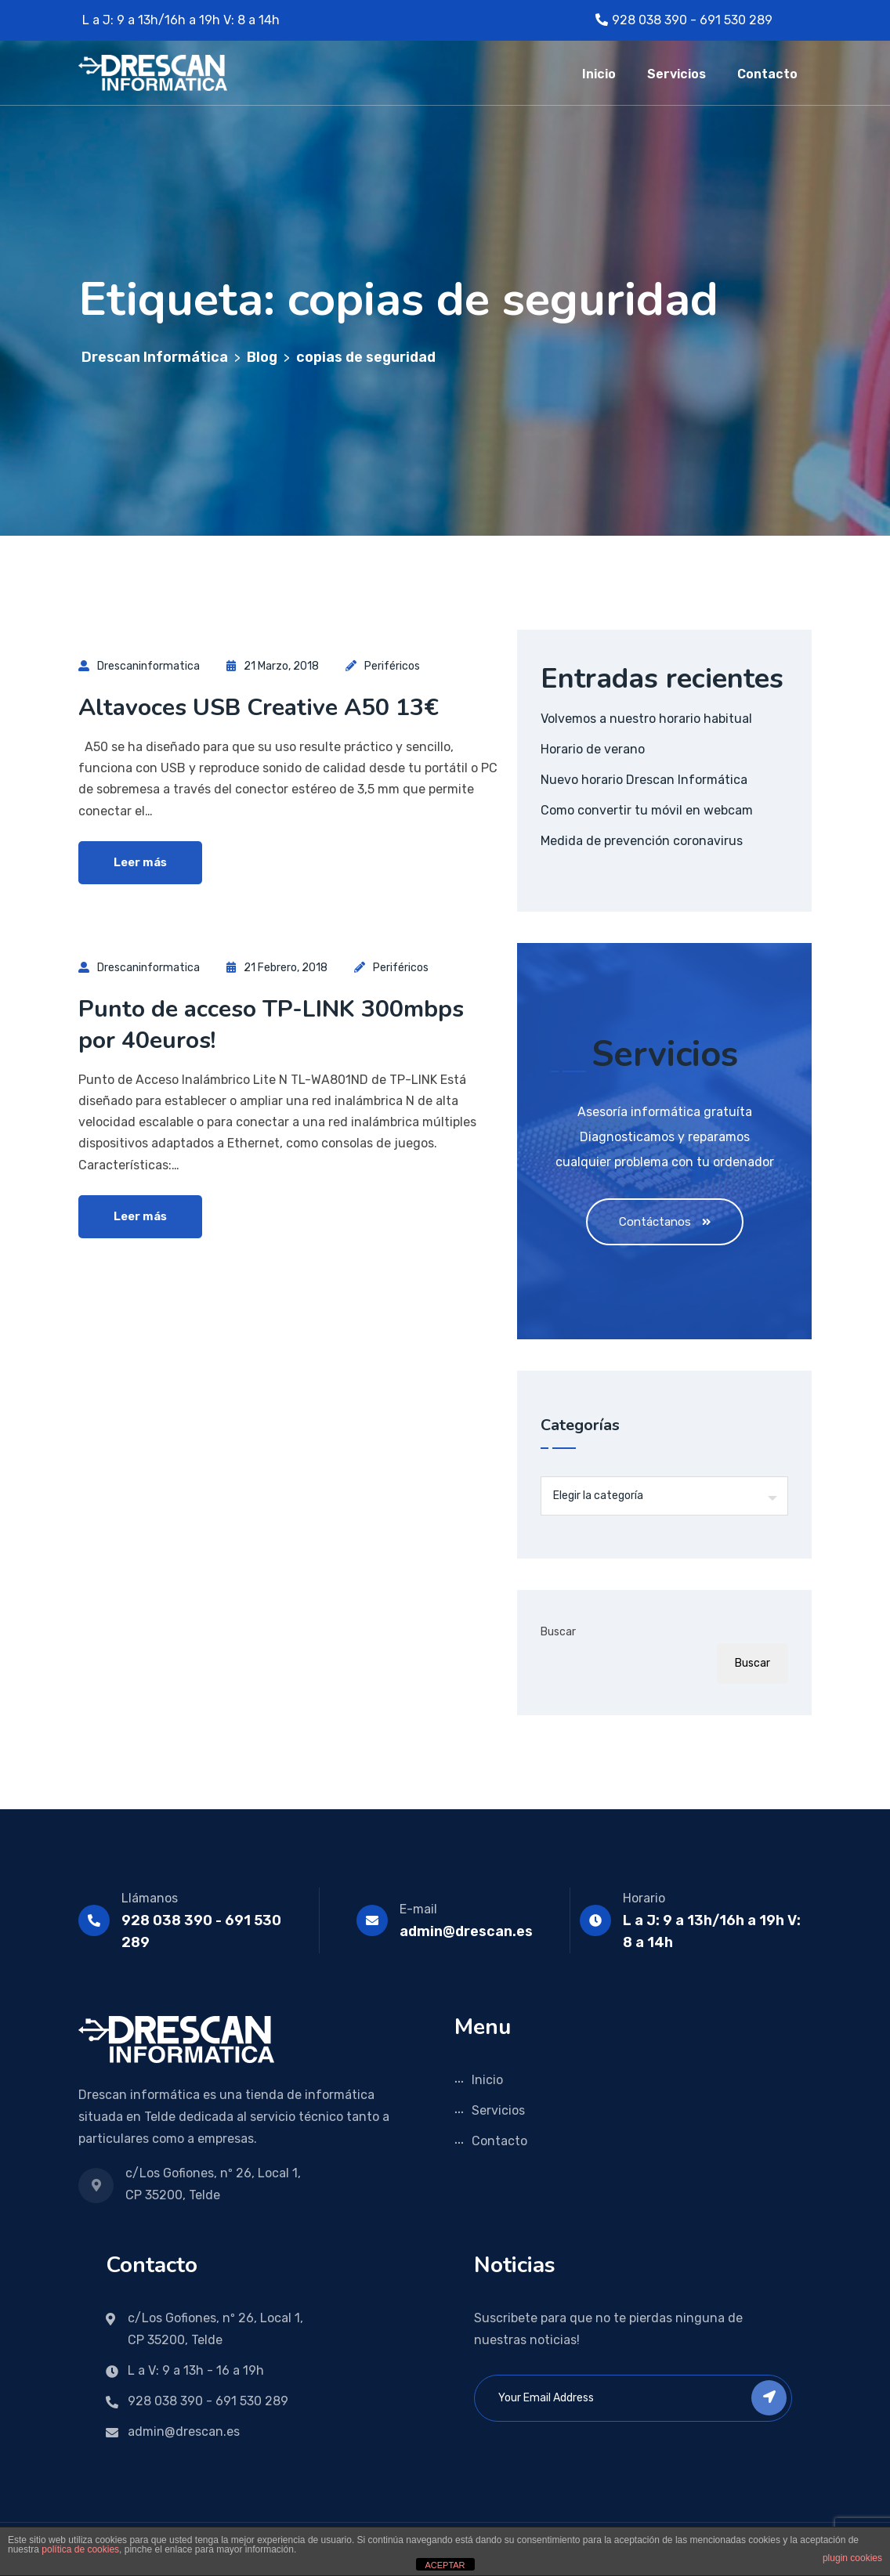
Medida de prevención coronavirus (642, 840)
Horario (644, 1898)
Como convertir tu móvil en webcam (647, 810)
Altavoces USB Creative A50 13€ (258, 708)
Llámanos (149, 1898)
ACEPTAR (445, 2565)
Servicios (676, 74)
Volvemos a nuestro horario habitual (646, 718)
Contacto (767, 74)
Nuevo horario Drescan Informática (644, 779)
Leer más (140, 862)
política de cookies (80, 2549)
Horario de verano (593, 749)
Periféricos (392, 666)
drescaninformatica (148, 666)
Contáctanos (665, 1222)
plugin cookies (852, 2558)
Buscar (558, 1631)
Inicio (599, 74)
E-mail (418, 1909)
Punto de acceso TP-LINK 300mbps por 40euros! (271, 1025)
